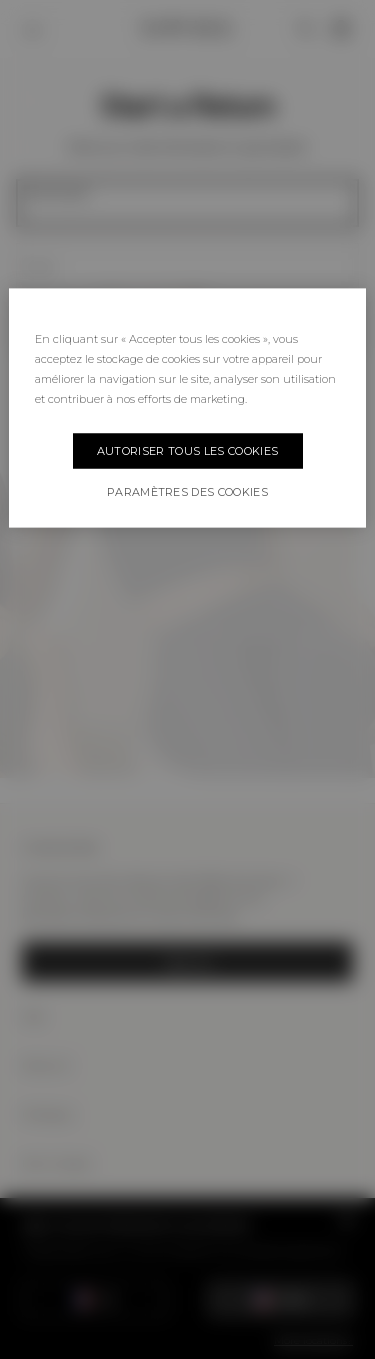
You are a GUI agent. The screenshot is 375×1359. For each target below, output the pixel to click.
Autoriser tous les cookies (188, 451)
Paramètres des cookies (187, 491)
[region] (187, 407)
